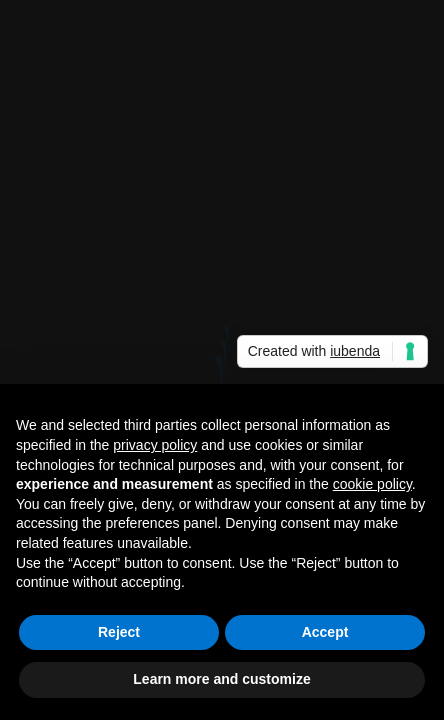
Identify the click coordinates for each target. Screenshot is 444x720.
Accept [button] (325, 632)
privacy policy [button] (155, 445)
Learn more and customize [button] (221, 679)
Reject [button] (119, 632)
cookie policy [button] (372, 484)
